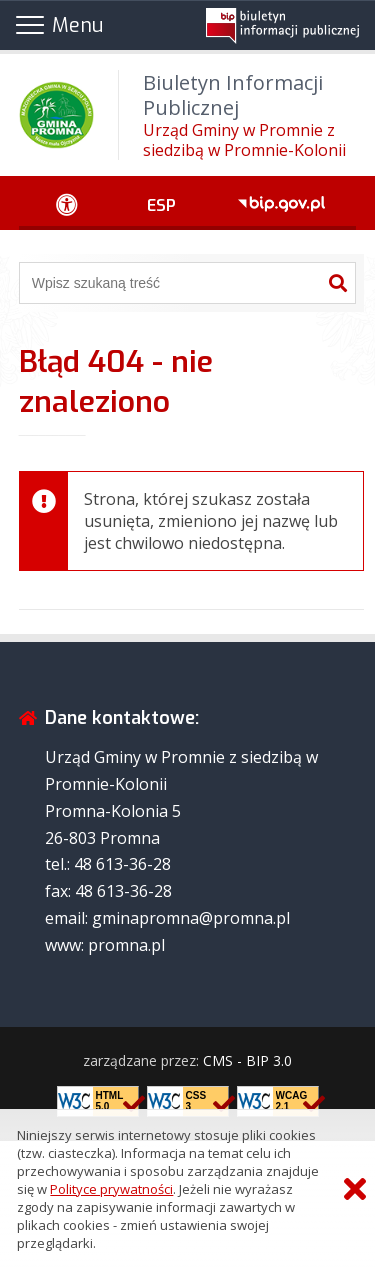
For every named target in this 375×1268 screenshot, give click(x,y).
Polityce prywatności (111, 1189)
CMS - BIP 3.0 (247, 1060)
